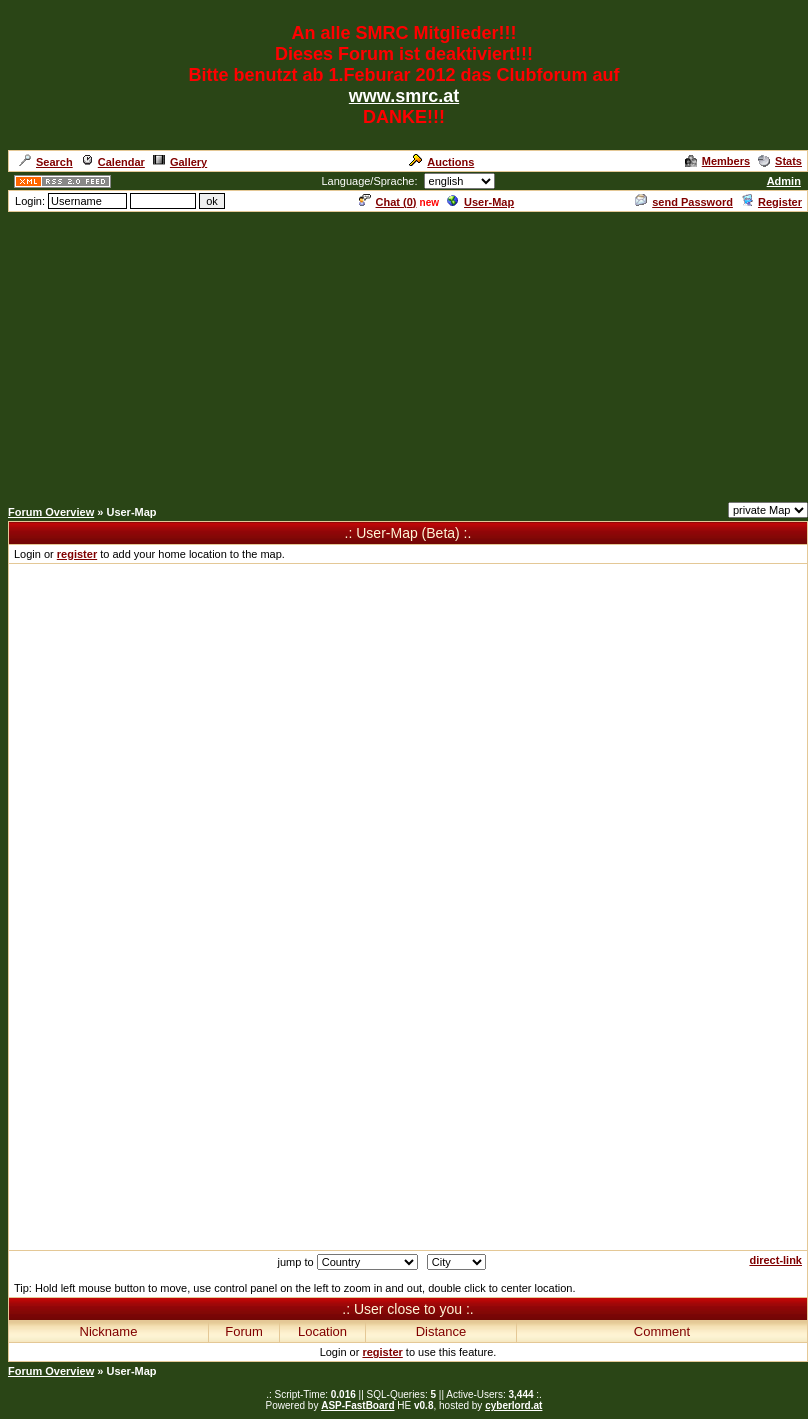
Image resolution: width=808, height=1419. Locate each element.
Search (46, 162)
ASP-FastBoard (357, 1405)
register (77, 554)
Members (717, 161)
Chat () (388, 202)
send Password (684, 202)
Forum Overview (51, 512)
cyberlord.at (513, 1405)
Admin (784, 181)
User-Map (480, 202)
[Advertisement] (404, 354)
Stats (780, 161)
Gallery (180, 162)
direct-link (775, 1260)
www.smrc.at (404, 96)
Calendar (113, 162)
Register (771, 202)
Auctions (441, 162)
